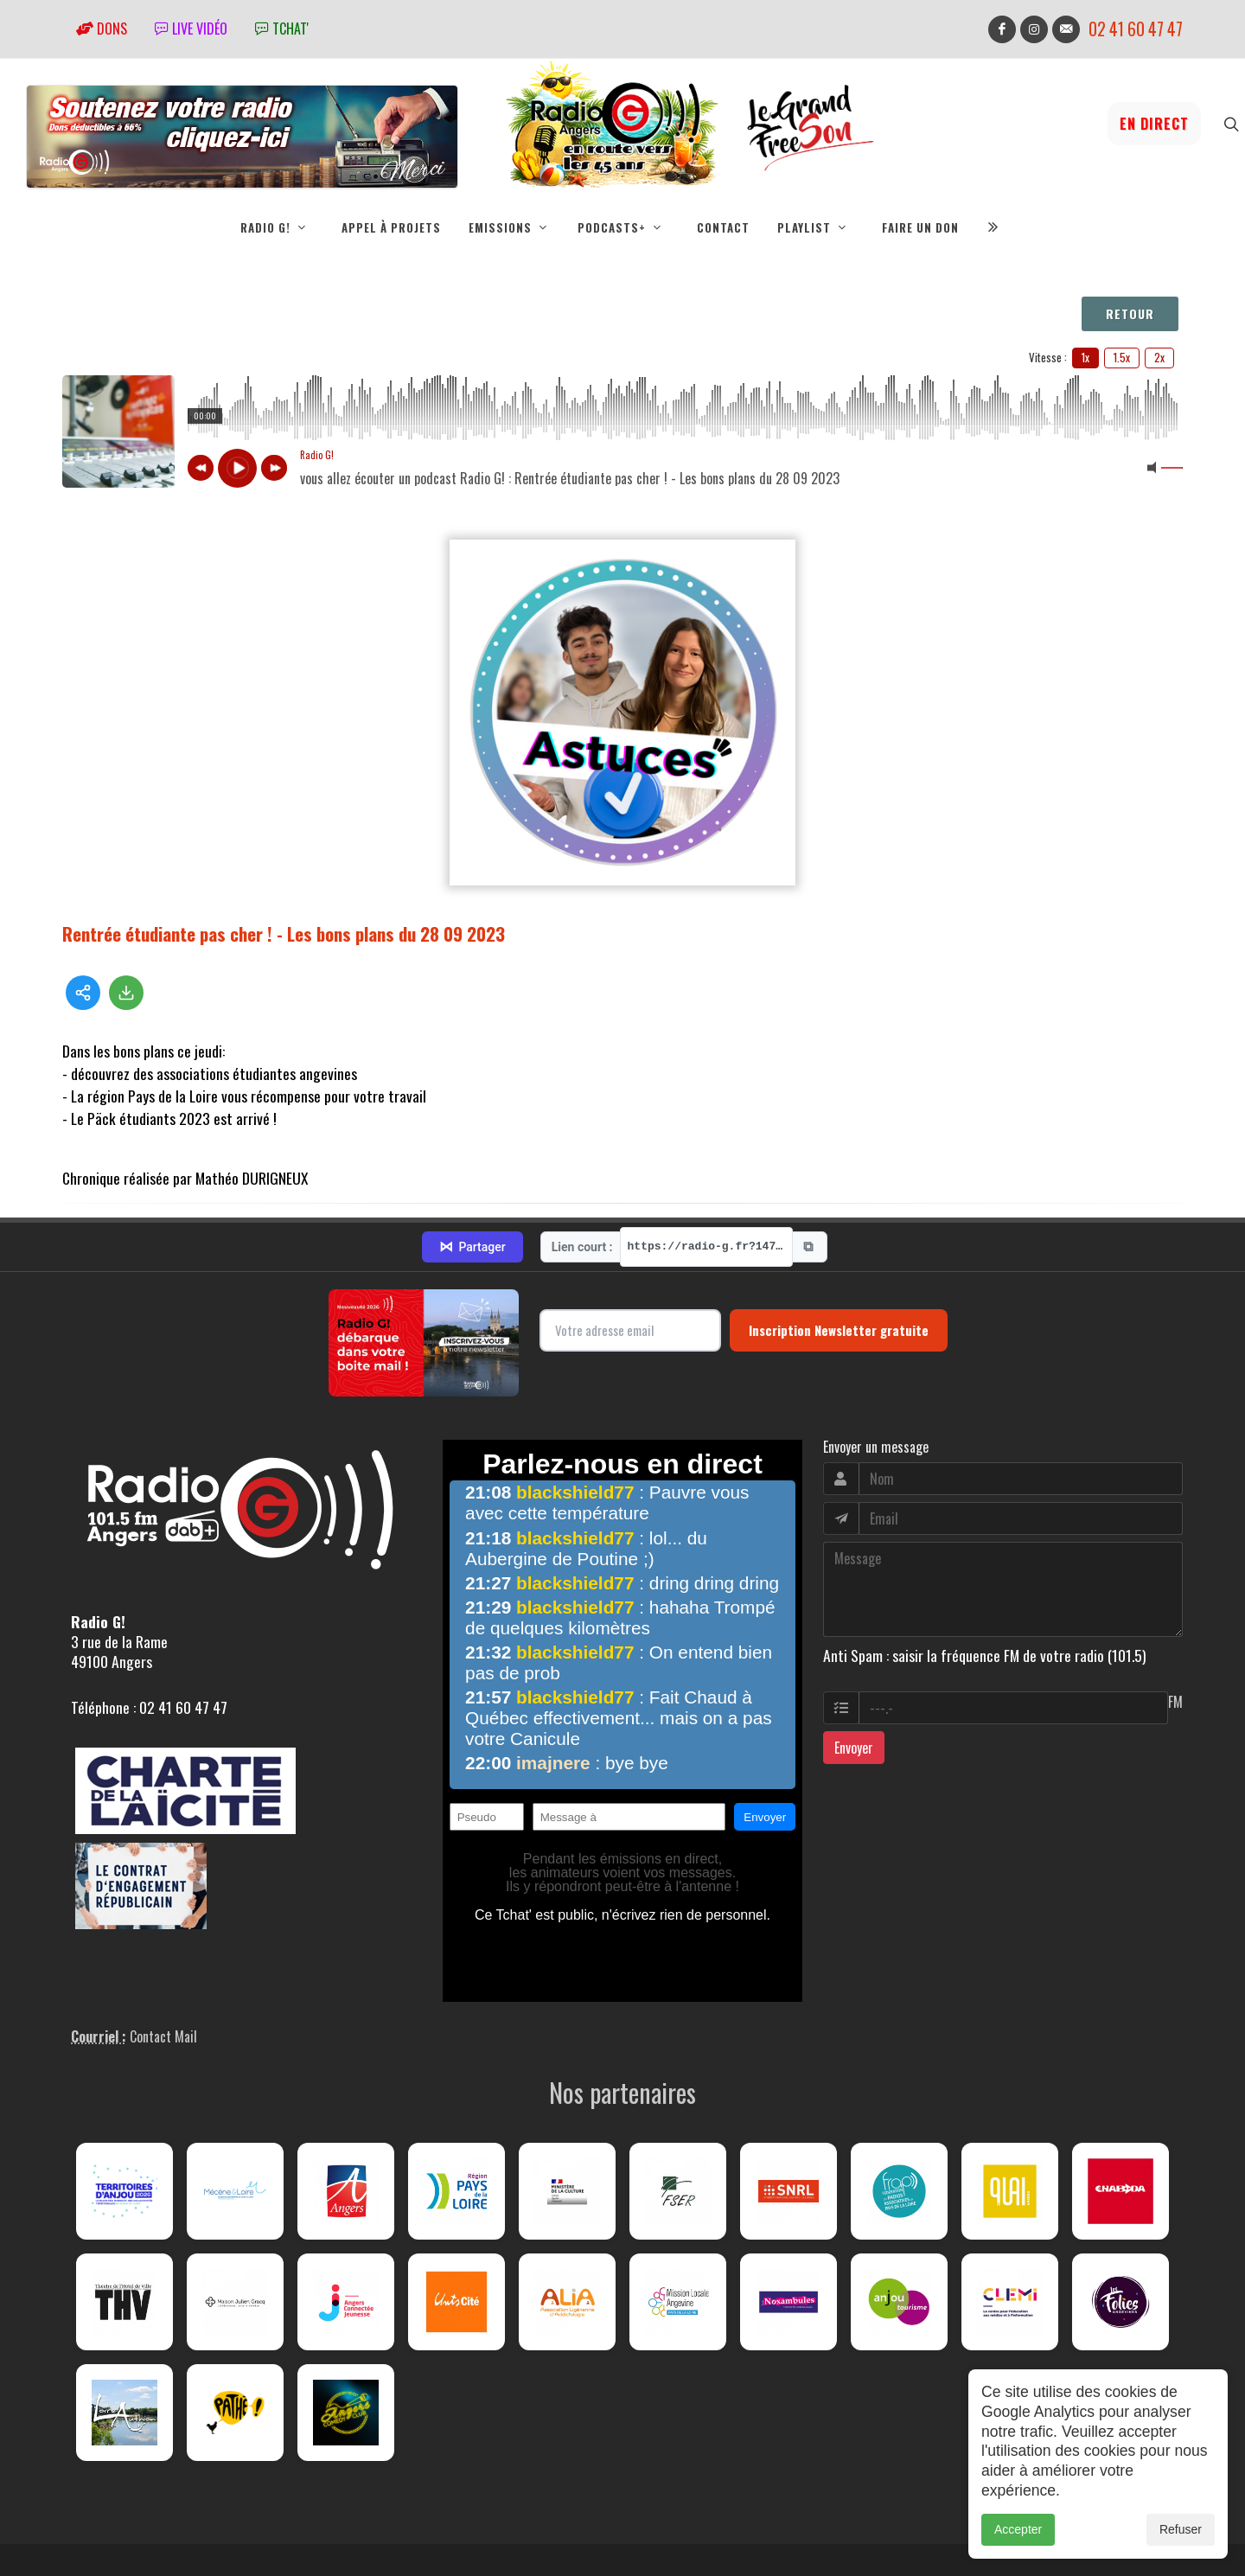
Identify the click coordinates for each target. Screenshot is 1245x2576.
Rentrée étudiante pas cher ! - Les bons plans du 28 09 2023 (283, 933)
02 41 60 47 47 (1136, 29)
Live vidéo (191, 28)
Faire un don (920, 227)
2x (1159, 357)
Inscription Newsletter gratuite (839, 1325)
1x (1085, 357)
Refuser (1180, 2529)
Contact (723, 227)
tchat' (282, 28)
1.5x (1122, 357)
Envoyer (853, 1743)
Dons (101, 28)
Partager (472, 1242)
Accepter (1018, 2529)
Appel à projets (391, 227)
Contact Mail (163, 2031)
